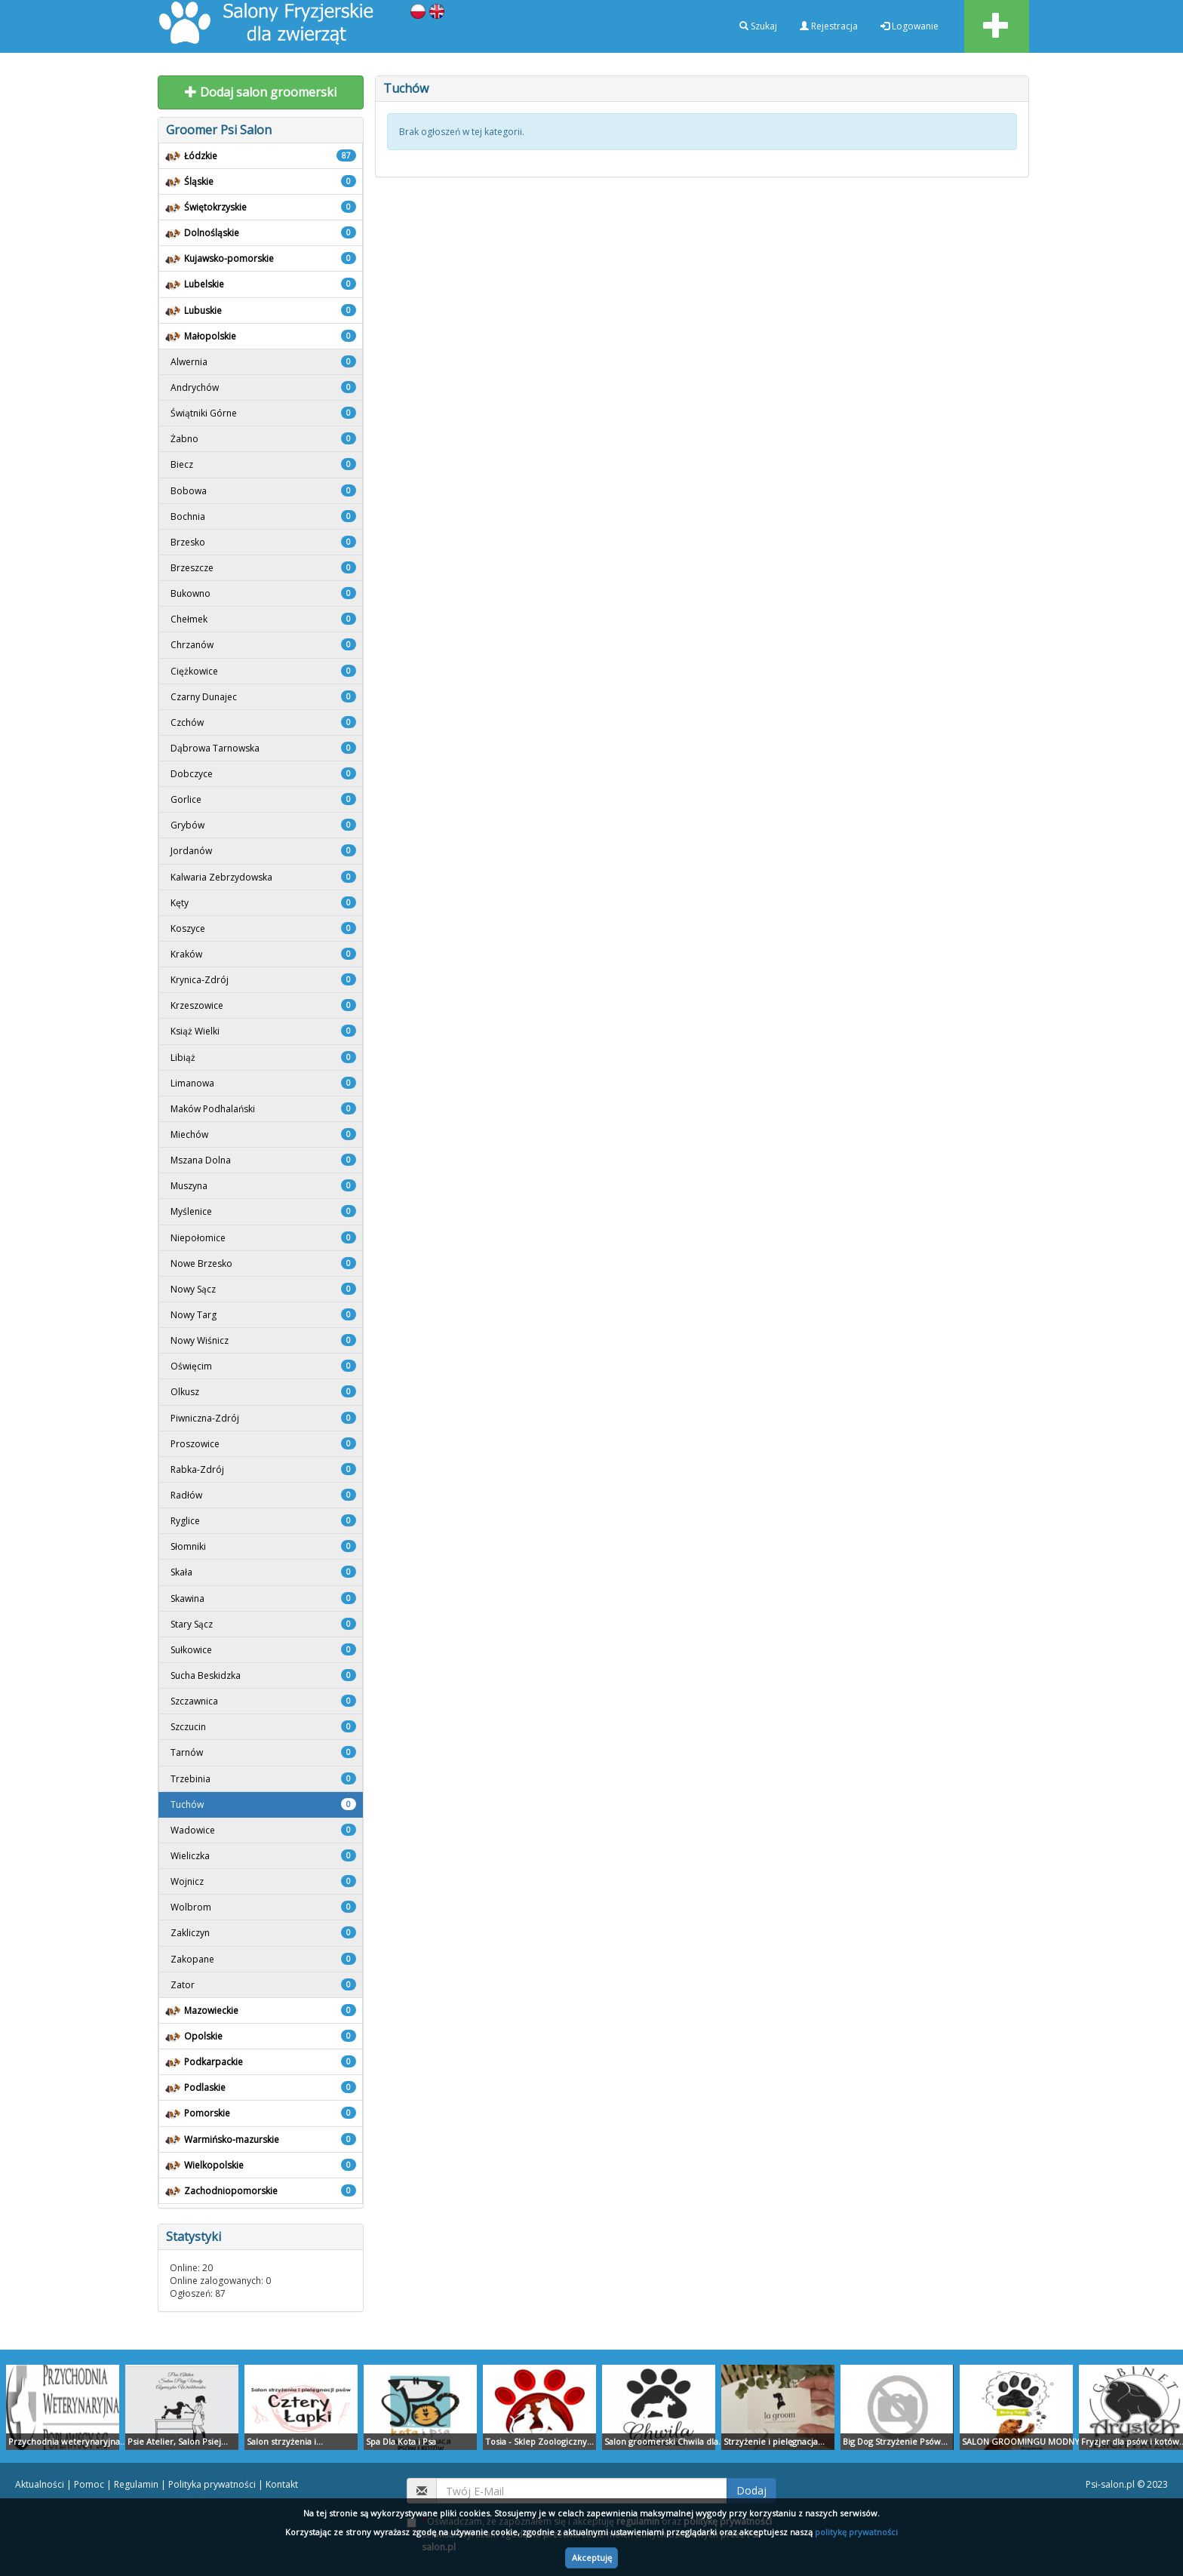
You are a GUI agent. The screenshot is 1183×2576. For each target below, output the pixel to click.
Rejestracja (829, 26)
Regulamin (136, 2484)
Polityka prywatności (212, 2484)
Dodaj (751, 2490)
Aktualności (39, 2484)
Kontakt (282, 2484)
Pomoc (89, 2484)
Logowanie (909, 26)
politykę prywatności (856, 2532)
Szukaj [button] (758, 26)
